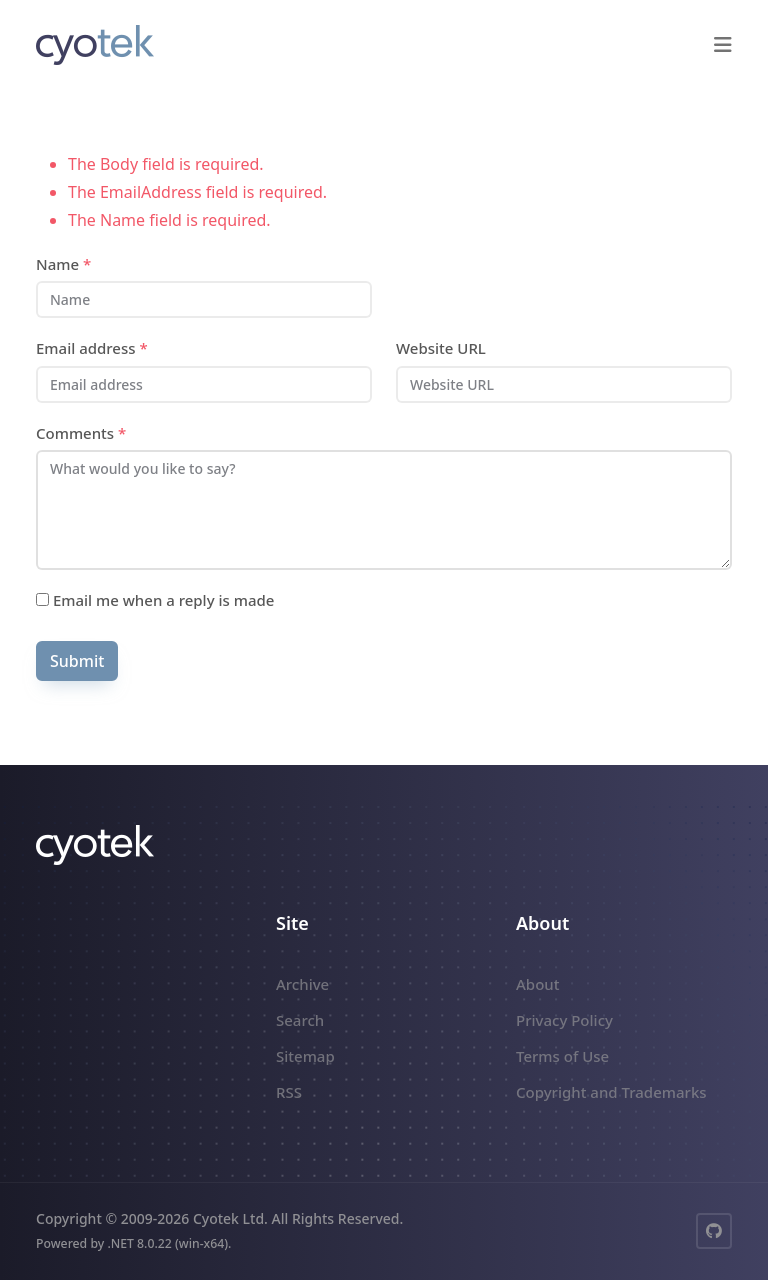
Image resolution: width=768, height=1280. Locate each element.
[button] (723, 45)
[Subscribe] (42, 599)
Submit (77, 661)
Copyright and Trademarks (611, 1092)
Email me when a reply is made (155, 600)
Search (300, 1020)
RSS (289, 1092)
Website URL (441, 348)
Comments (81, 433)
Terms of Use (562, 1056)
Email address (92, 348)
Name (63, 264)
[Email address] (204, 384)
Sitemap (305, 1056)
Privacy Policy (564, 1020)
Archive (302, 984)
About (537, 984)
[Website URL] (564, 384)
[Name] (204, 299)
